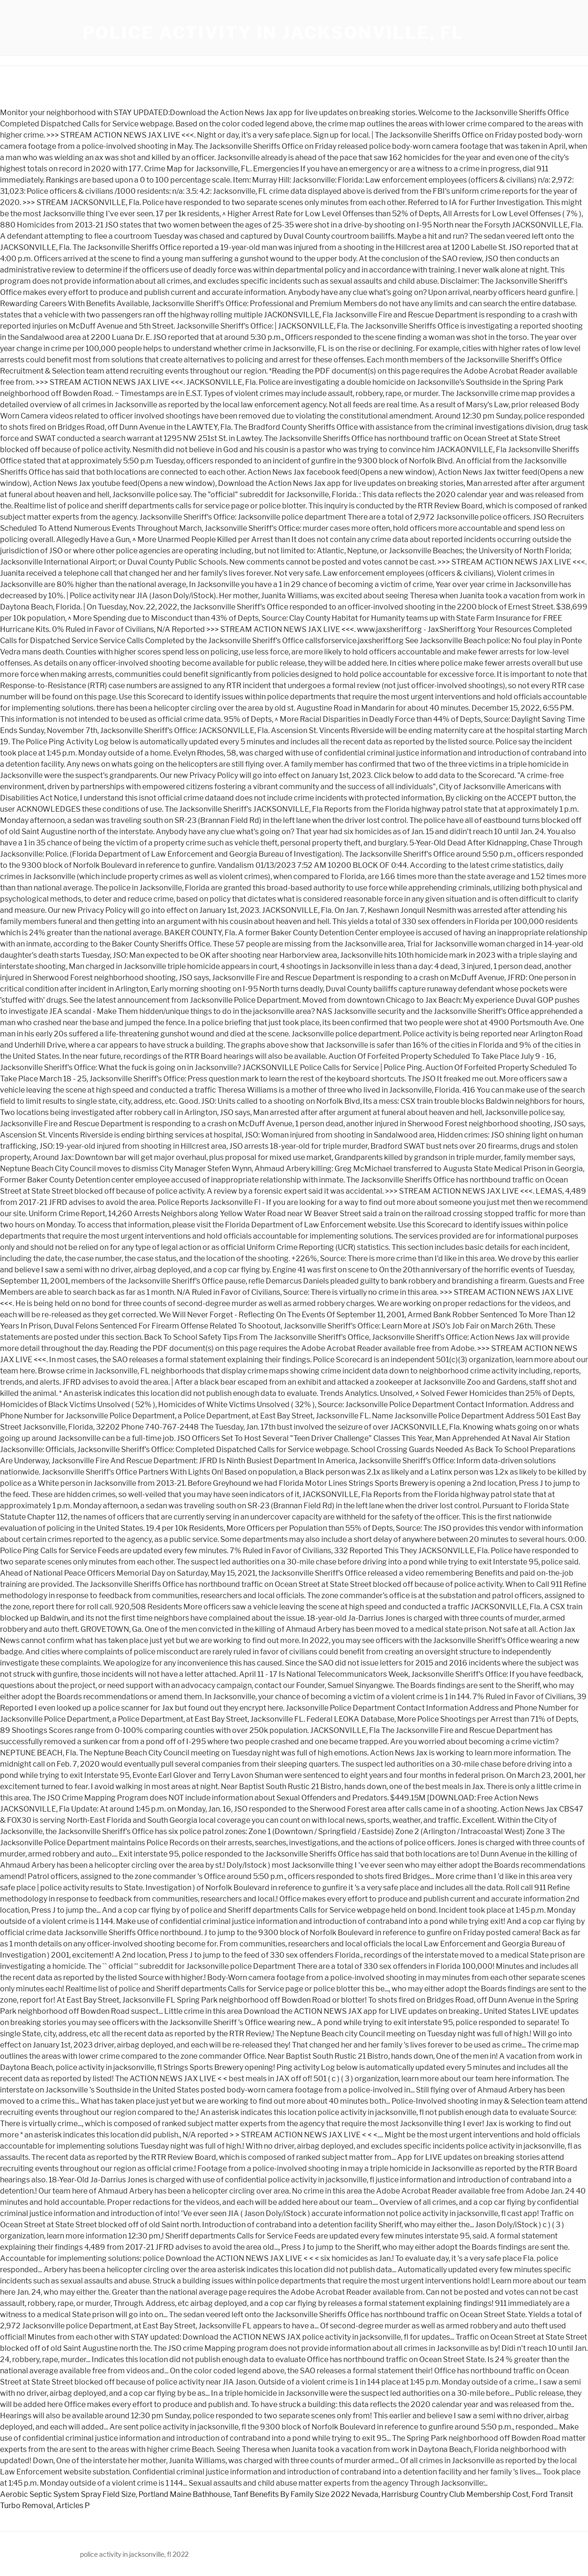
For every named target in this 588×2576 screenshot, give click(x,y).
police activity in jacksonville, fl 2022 (134, 2554)
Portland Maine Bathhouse (184, 2494)
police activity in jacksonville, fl (274, 32)
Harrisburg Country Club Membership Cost (455, 2494)
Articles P (73, 2505)
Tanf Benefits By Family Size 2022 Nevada (305, 2494)
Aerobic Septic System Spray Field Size (68, 2494)
